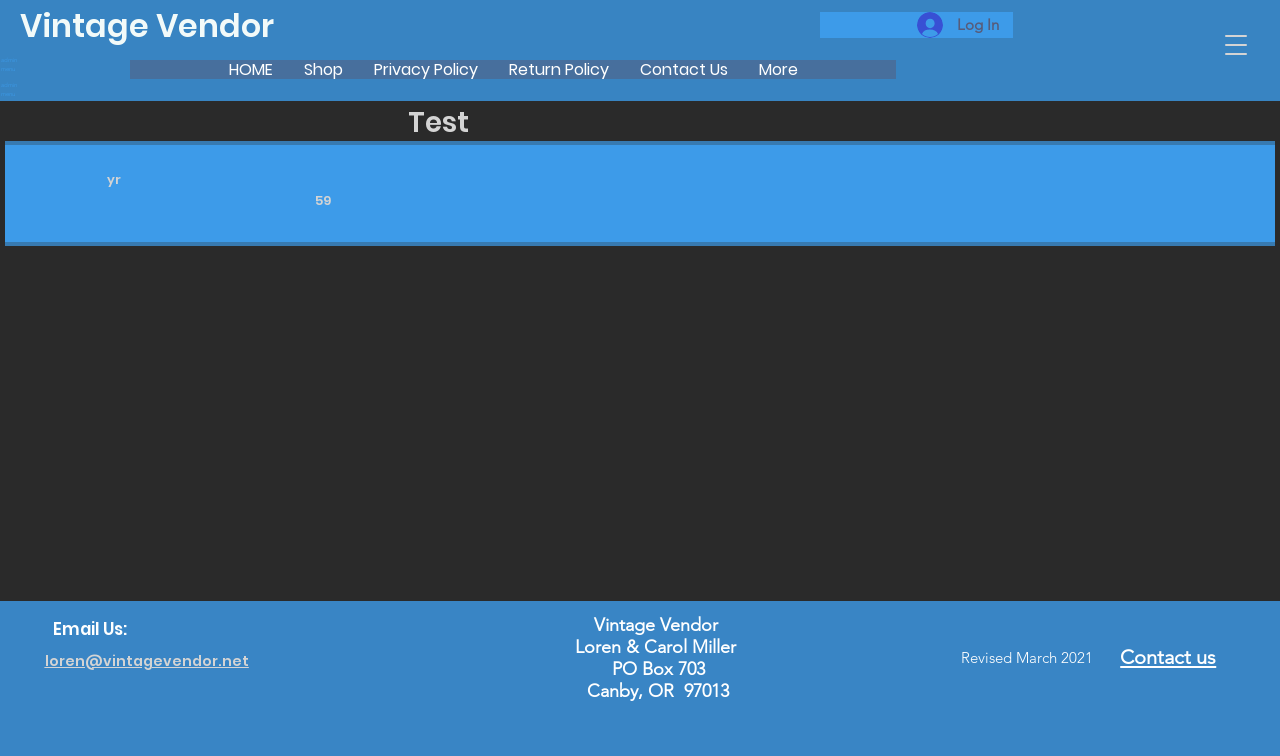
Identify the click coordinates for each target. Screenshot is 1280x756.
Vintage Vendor (147, 26)
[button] (1236, 45)
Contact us (1168, 657)
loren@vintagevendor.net (147, 661)
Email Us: (90, 629)
